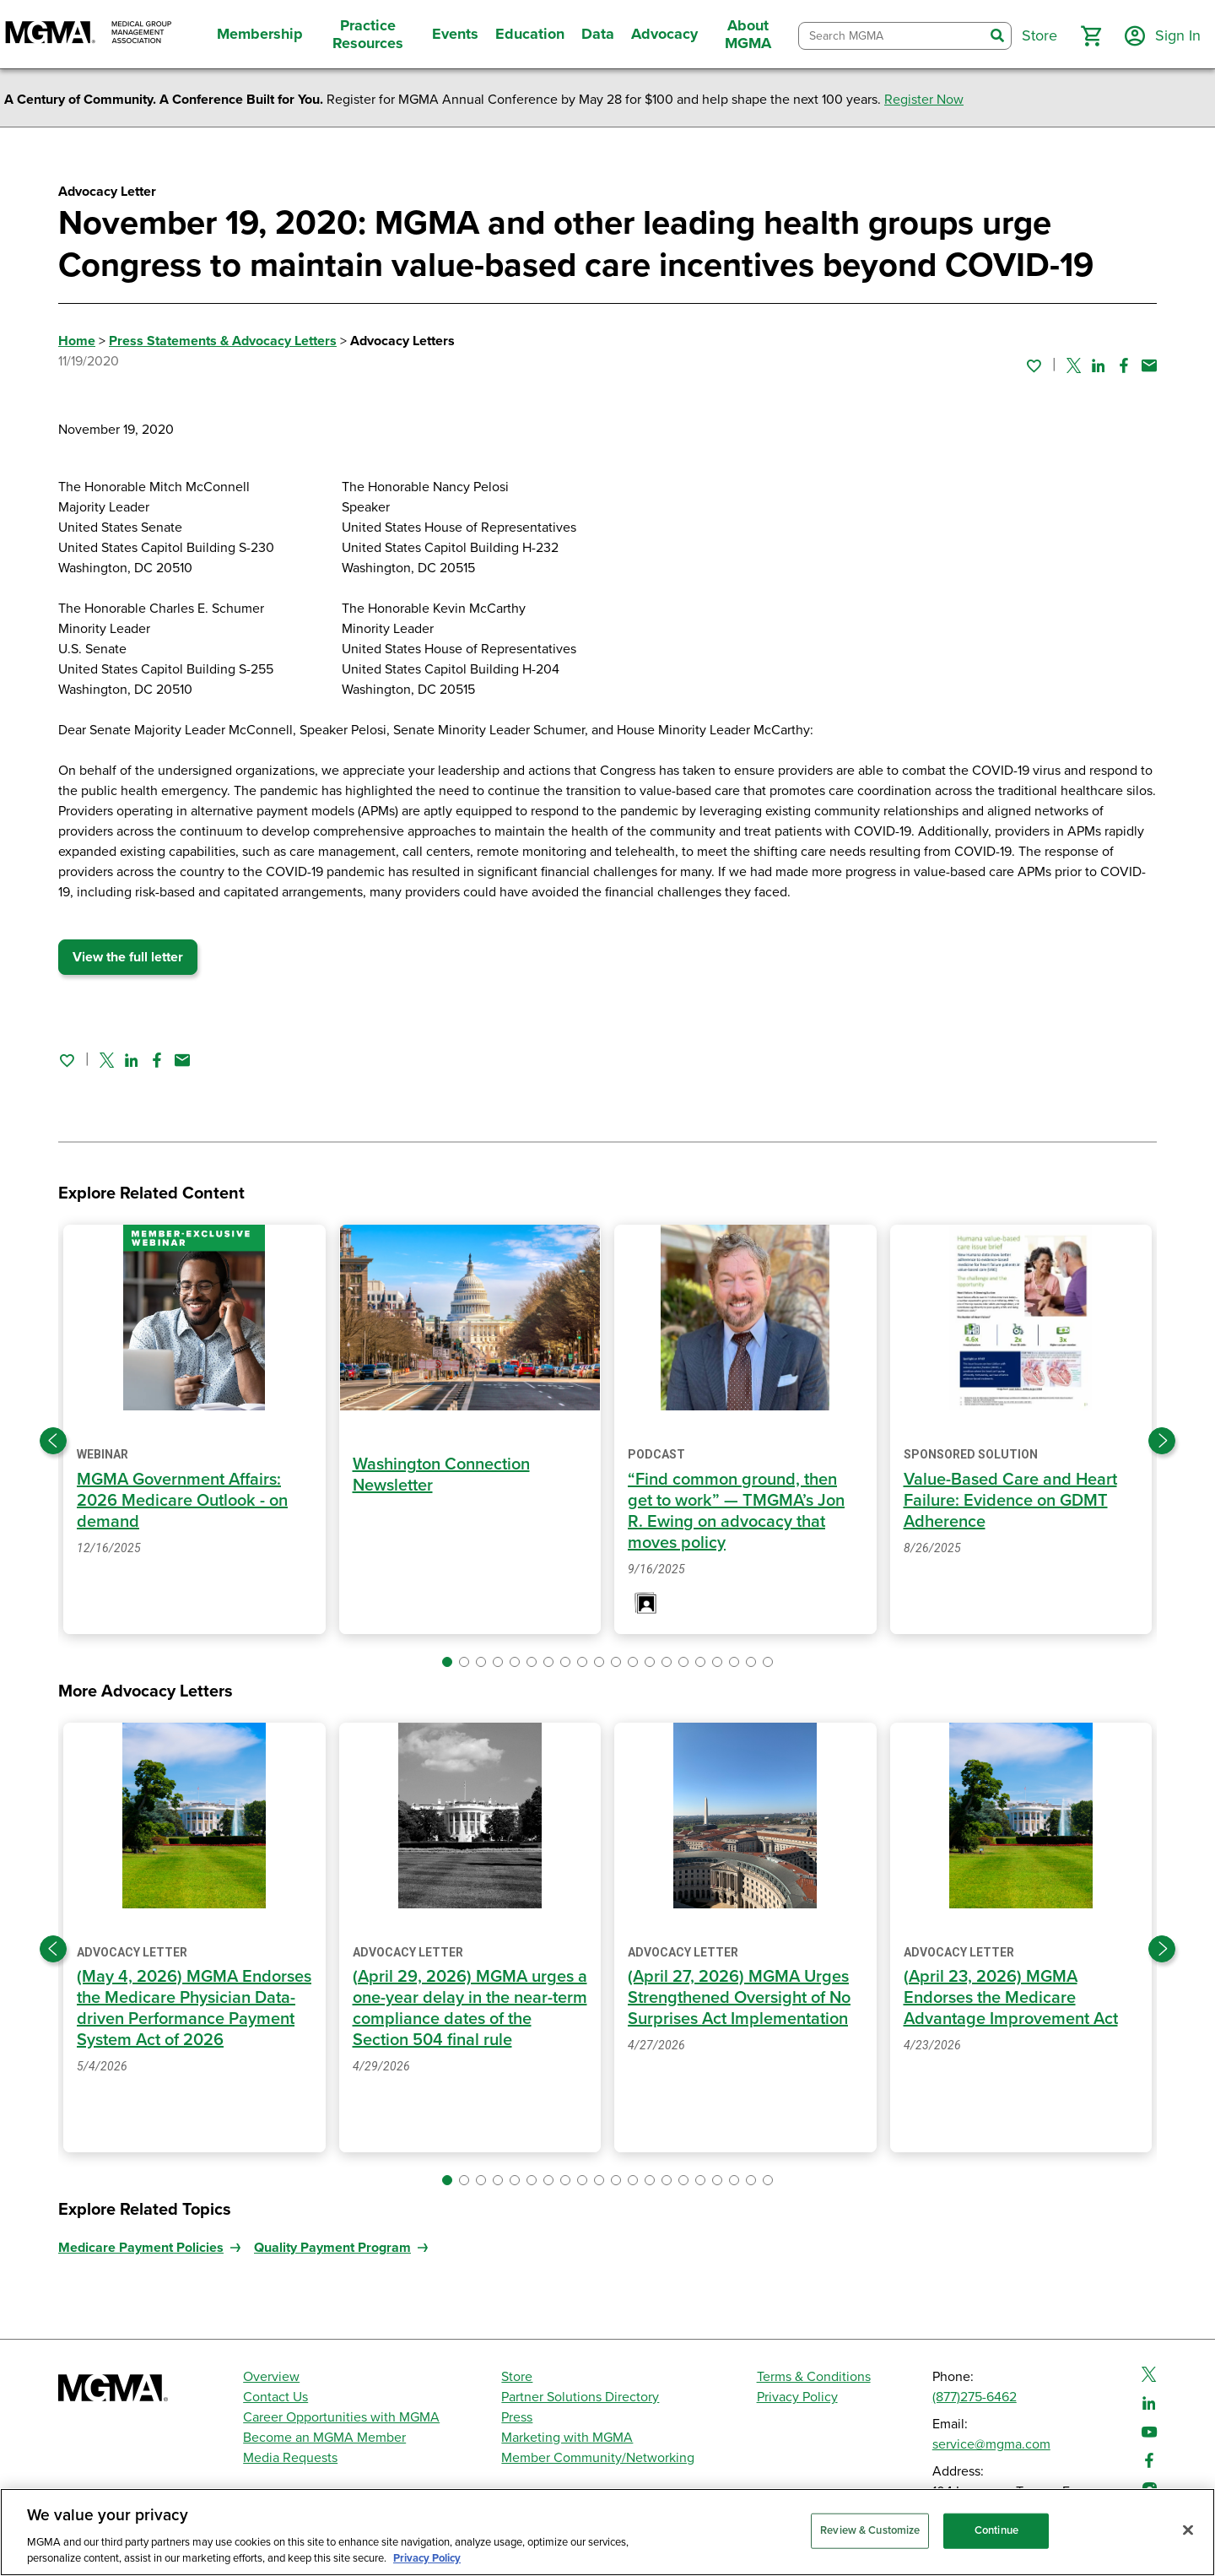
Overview (271, 2376)
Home (76, 341)
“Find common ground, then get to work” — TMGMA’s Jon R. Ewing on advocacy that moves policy (736, 1511)
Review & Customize (870, 2530)
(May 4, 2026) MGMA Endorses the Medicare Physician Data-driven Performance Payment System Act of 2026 (194, 2008)
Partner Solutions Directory (580, 2397)
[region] (607, 2532)
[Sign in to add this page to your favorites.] (1033, 365)
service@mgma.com (991, 2444)
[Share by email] (1149, 365)
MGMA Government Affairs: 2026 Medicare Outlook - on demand (182, 1500)
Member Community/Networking (597, 2457)
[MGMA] (88, 34)
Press (516, 2417)
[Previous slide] (53, 1440)
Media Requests (290, 2457)
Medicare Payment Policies (141, 2247)
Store (516, 2376)
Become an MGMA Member (324, 2437)
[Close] (1188, 2530)
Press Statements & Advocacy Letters (223, 341)
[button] (1091, 36)
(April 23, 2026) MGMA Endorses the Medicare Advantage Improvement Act (1011, 1998)
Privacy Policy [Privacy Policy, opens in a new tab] (427, 2558)
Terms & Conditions (814, 2376)
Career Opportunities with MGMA (341, 2417)
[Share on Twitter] (1073, 365)
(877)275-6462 (974, 2397)
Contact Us (275, 2397)
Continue (996, 2530)
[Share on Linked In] (1098, 365)
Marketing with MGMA (567, 2437)
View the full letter (128, 957)
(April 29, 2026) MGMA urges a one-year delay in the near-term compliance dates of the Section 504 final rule (470, 2008)
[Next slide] (1161, 1440)
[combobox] (891, 36)
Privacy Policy (797, 2397)
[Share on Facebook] (1123, 365)
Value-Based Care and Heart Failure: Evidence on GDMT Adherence (1010, 1500)
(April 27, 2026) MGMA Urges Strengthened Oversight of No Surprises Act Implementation (739, 1998)
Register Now (924, 99)
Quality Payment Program (332, 2247)
